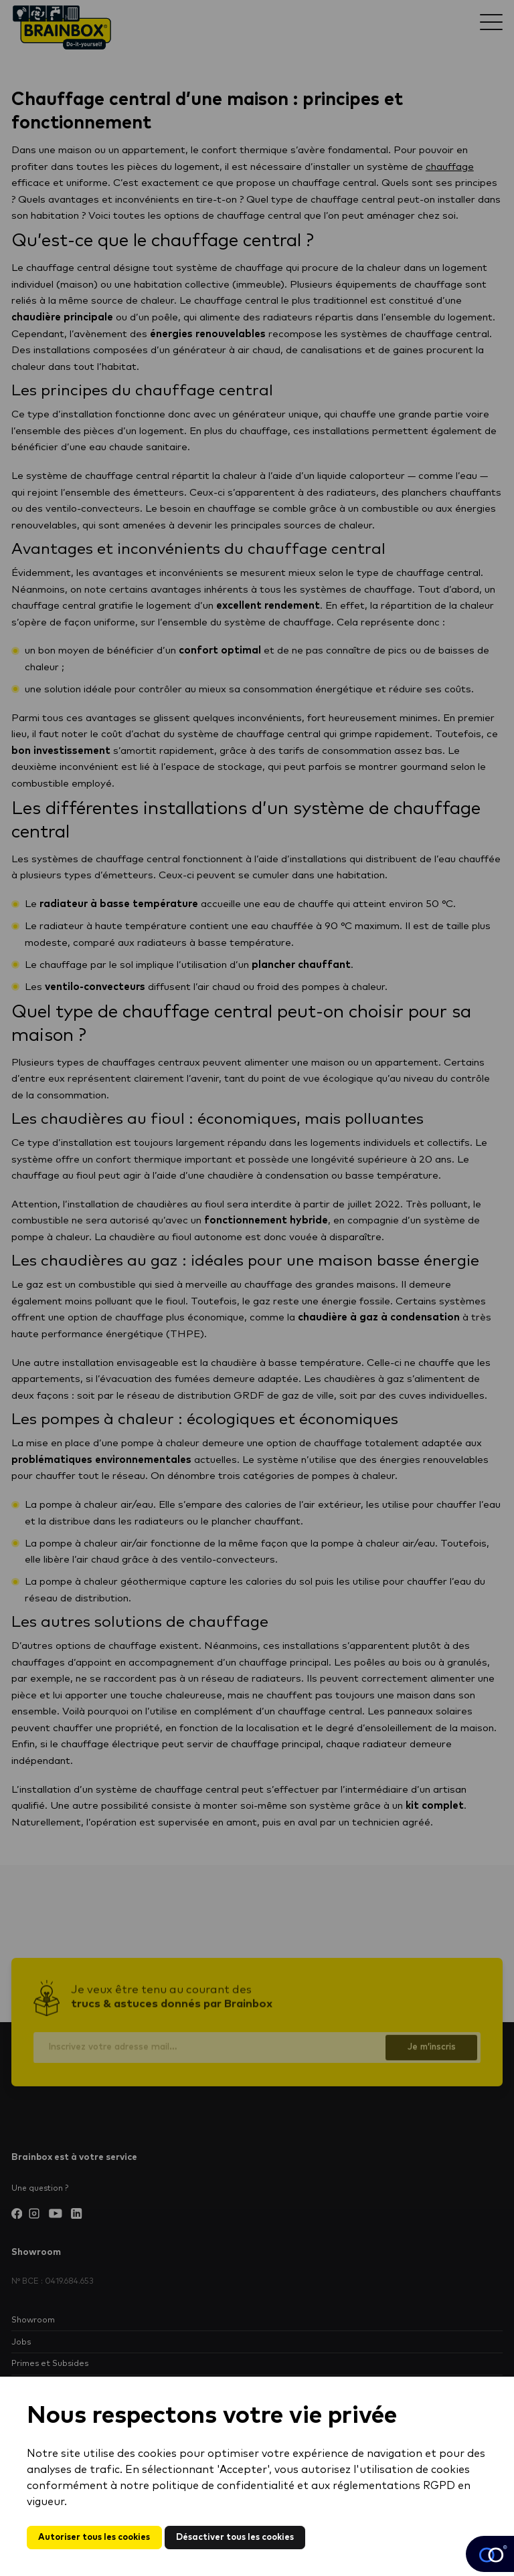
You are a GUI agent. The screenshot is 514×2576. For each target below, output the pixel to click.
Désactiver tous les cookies (243, 2537)
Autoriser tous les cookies (97, 2537)
